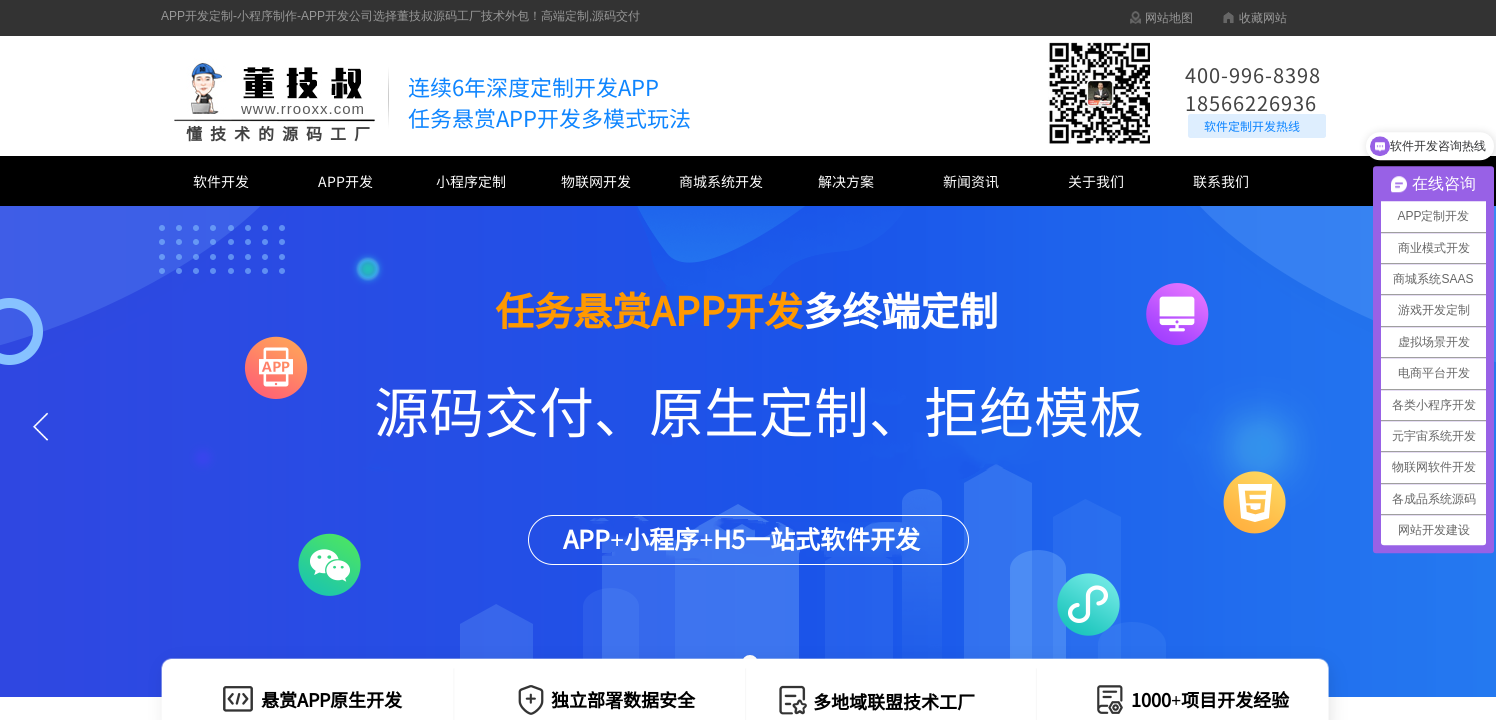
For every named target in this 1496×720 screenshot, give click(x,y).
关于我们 (1096, 181)
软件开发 (221, 181)
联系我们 (1221, 181)
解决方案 (846, 181)
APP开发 (345, 181)
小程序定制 (471, 181)
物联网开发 (596, 181)
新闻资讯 (971, 181)
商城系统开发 (721, 181)
